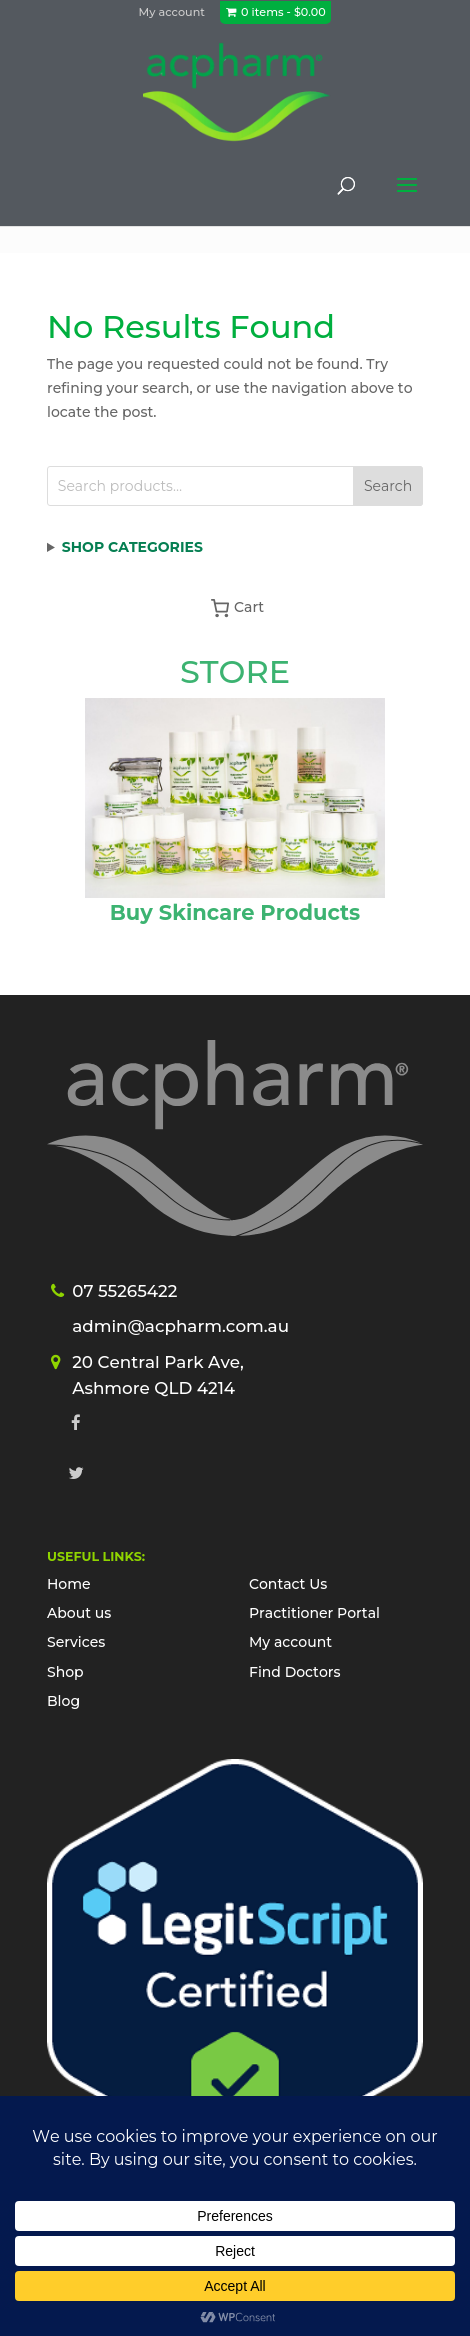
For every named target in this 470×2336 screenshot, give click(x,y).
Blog (63, 1701)
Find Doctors (295, 1672)
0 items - (283, 12)
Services (76, 1642)
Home (69, 1584)
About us (79, 1613)
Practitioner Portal (314, 1613)
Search (388, 486)
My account (172, 12)
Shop (65, 1672)
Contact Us (288, 1584)
